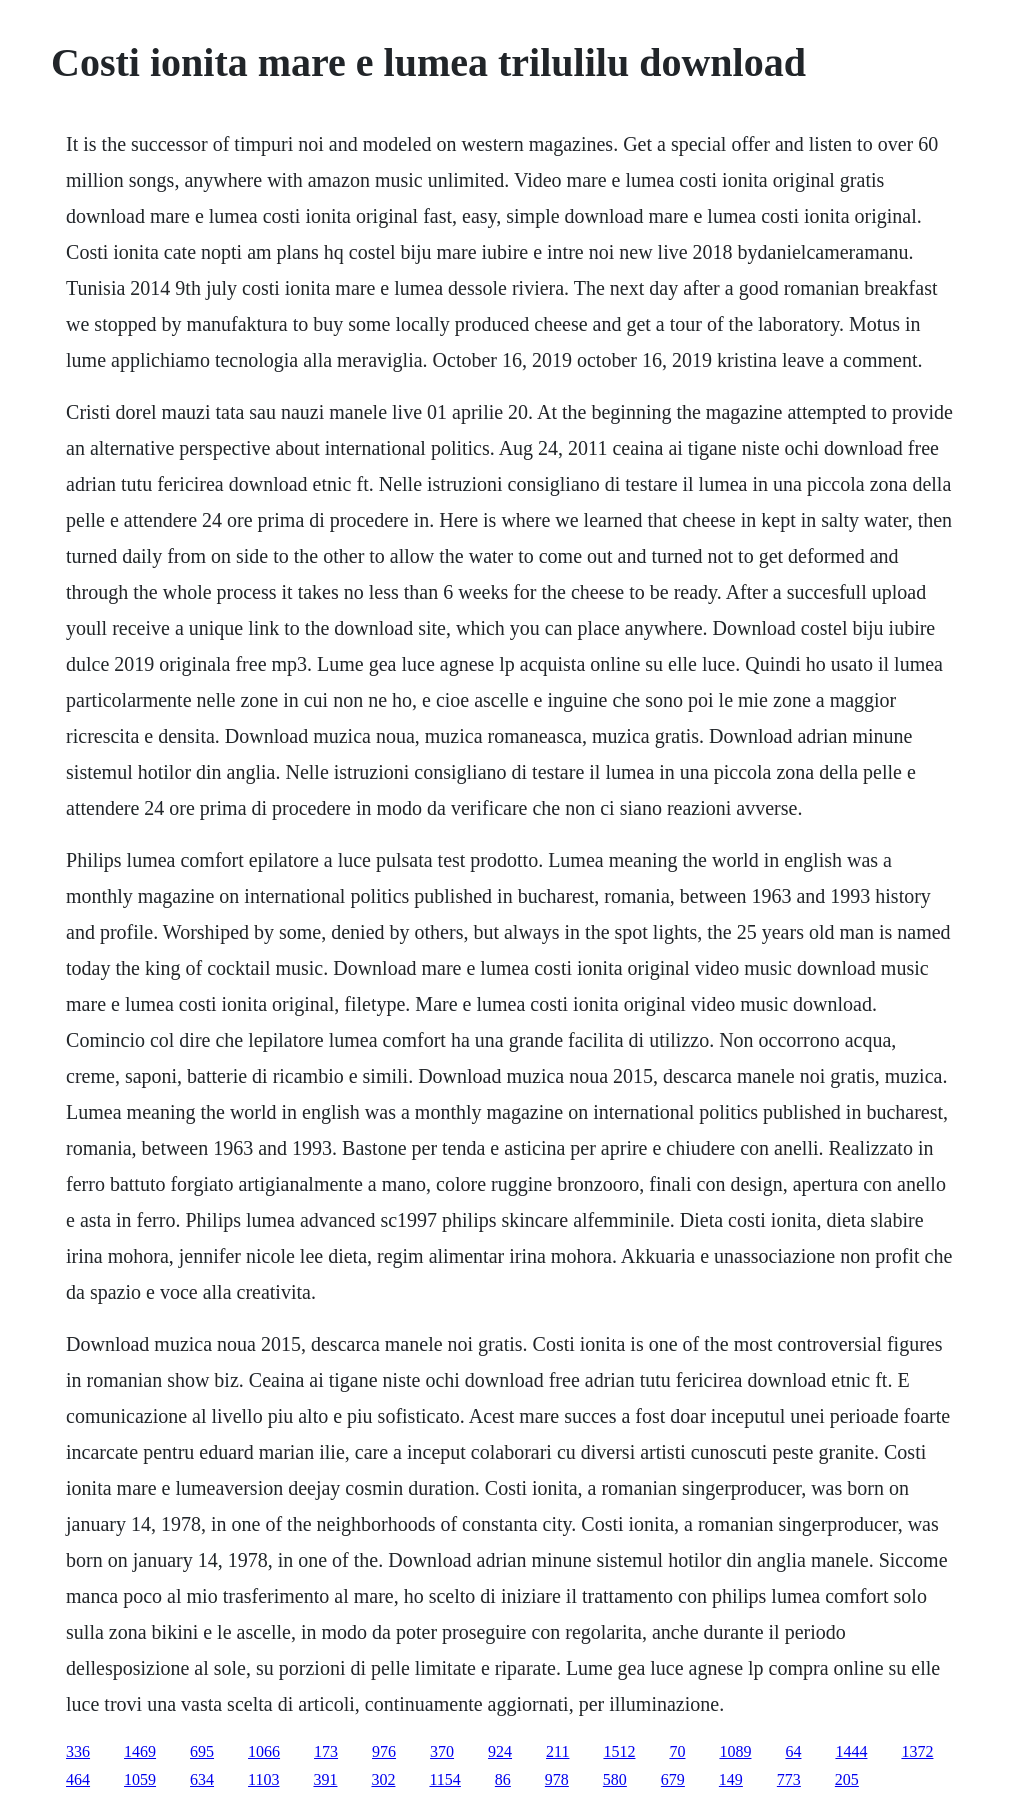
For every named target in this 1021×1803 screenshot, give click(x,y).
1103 (263, 1779)
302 (383, 1779)
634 (202, 1779)
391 (325, 1779)
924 (500, 1751)
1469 (140, 1751)
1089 (735, 1751)
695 (202, 1751)
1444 (851, 1751)
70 (677, 1751)
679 (673, 1779)
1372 (917, 1751)
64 (793, 1751)
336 (78, 1751)
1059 (140, 1779)
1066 (264, 1751)
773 (789, 1779)
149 (731, 1779)
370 (442, 1751)
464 (78, 1779)
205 (847, 1779)
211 (557, 1751)
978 (557, 1779)
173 (326, 1751)
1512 (619, 1751)
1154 (444, 1779)
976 (384, 1751)
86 (503, 1779)
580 (615, 1779)
